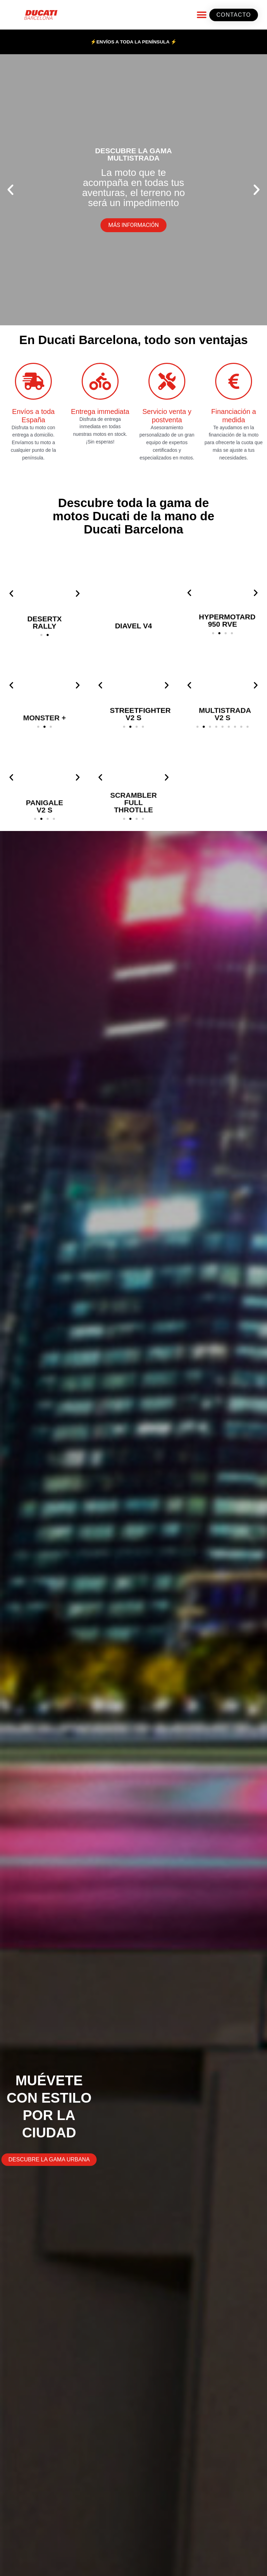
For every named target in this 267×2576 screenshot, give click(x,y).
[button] (201, 15)
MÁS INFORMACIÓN (133, 225)
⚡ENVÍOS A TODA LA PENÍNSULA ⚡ (133, 41)
